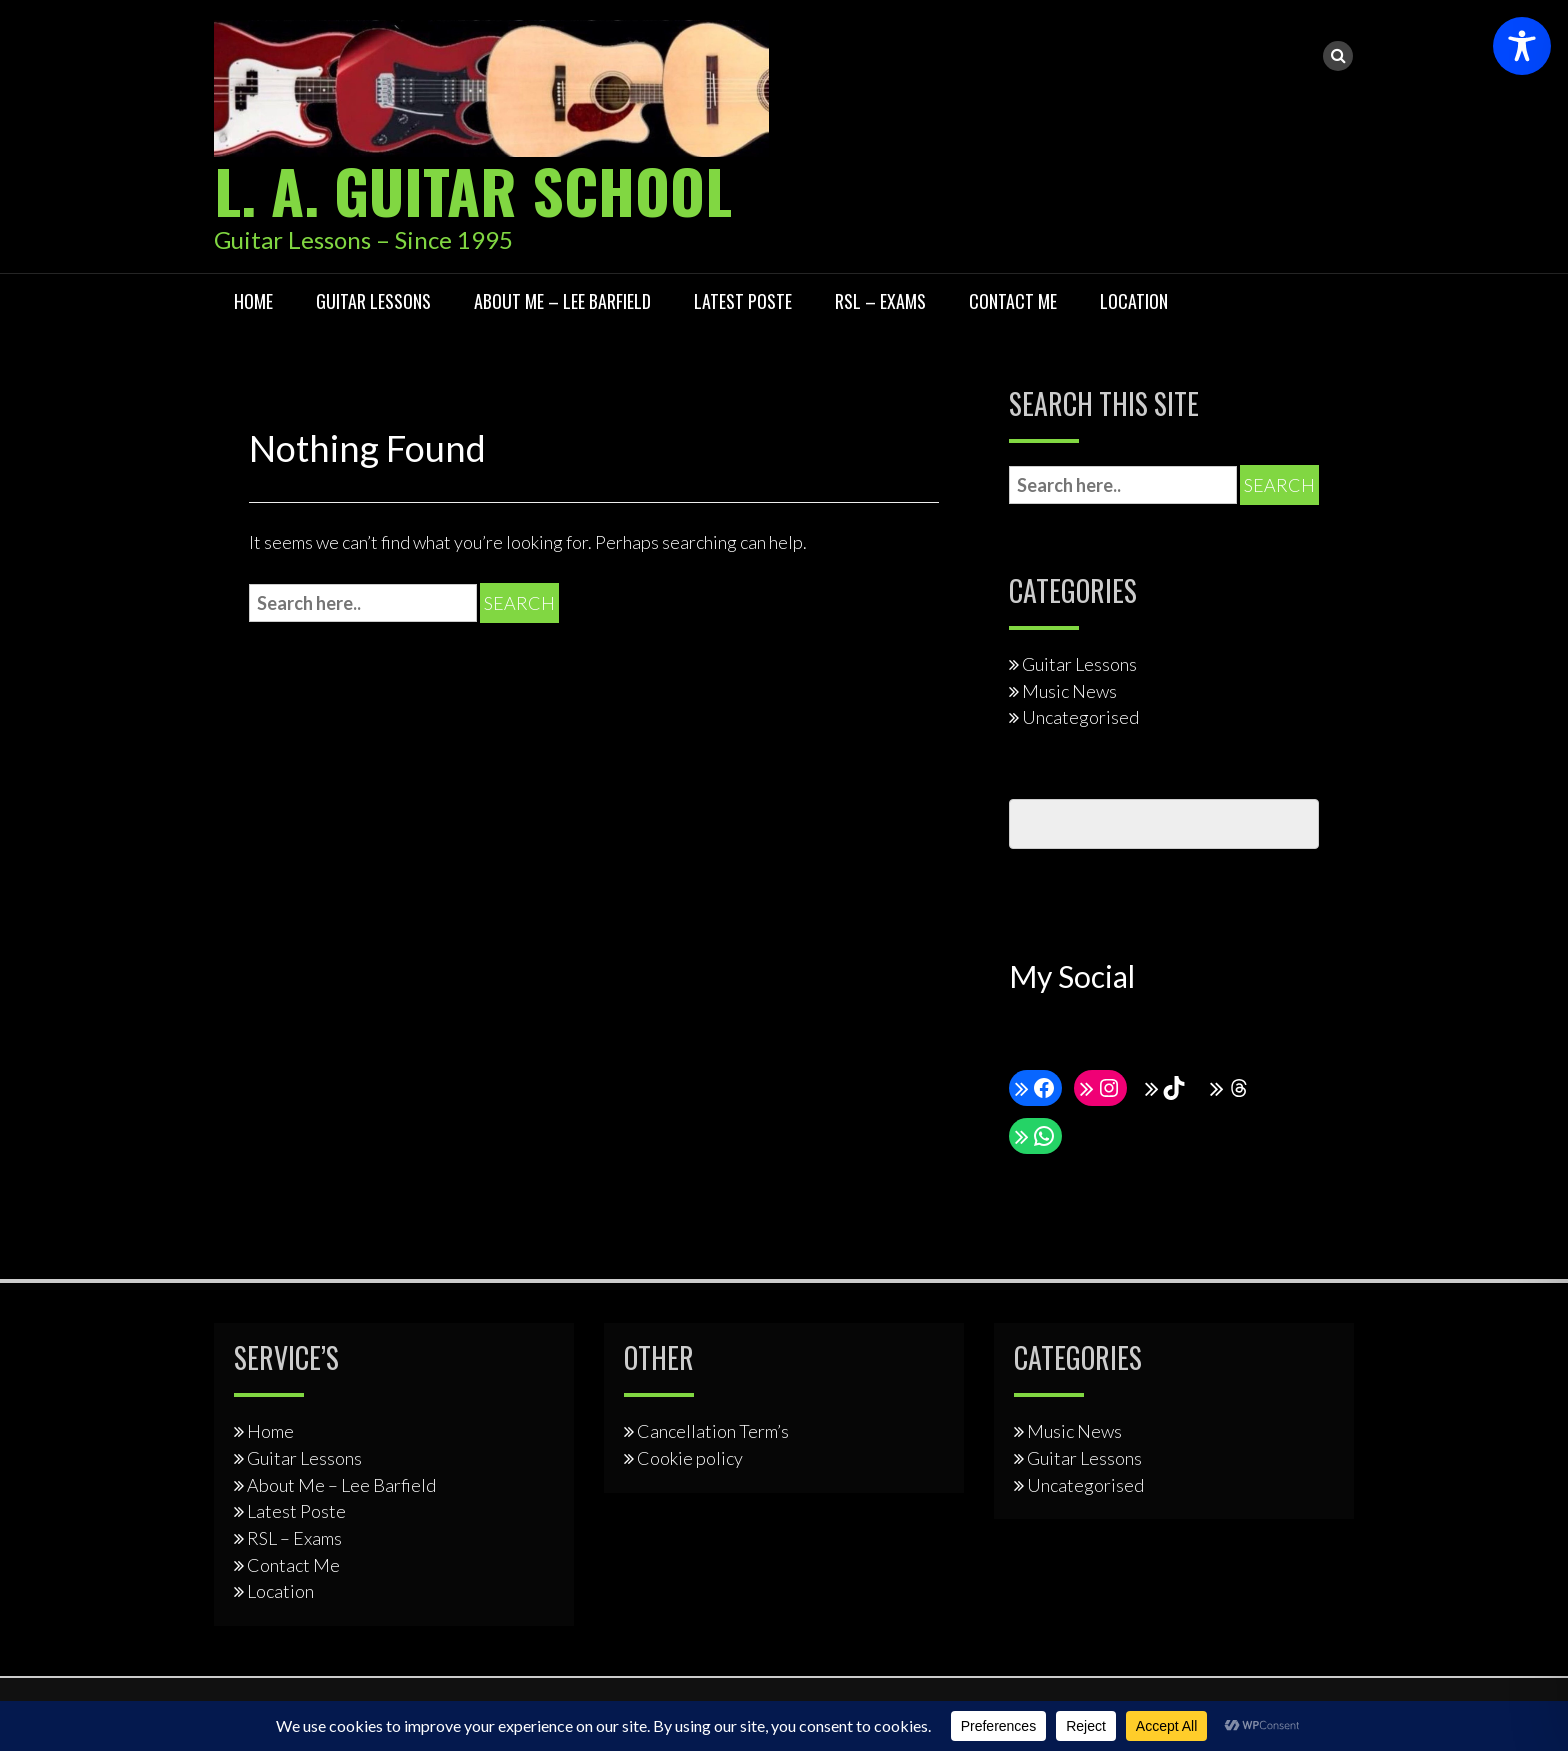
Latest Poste (743, 301)
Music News (1069, 691)
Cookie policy (690, 1458)
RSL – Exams (880, 301)
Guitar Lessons (373, 301)
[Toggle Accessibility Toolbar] (1522, 46)
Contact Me (1013, 301)
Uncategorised (1080, 717)
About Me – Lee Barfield (562, 301)
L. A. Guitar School (473, 189)
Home (253, 301)
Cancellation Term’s (713, 1431)
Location (1134, 301)
